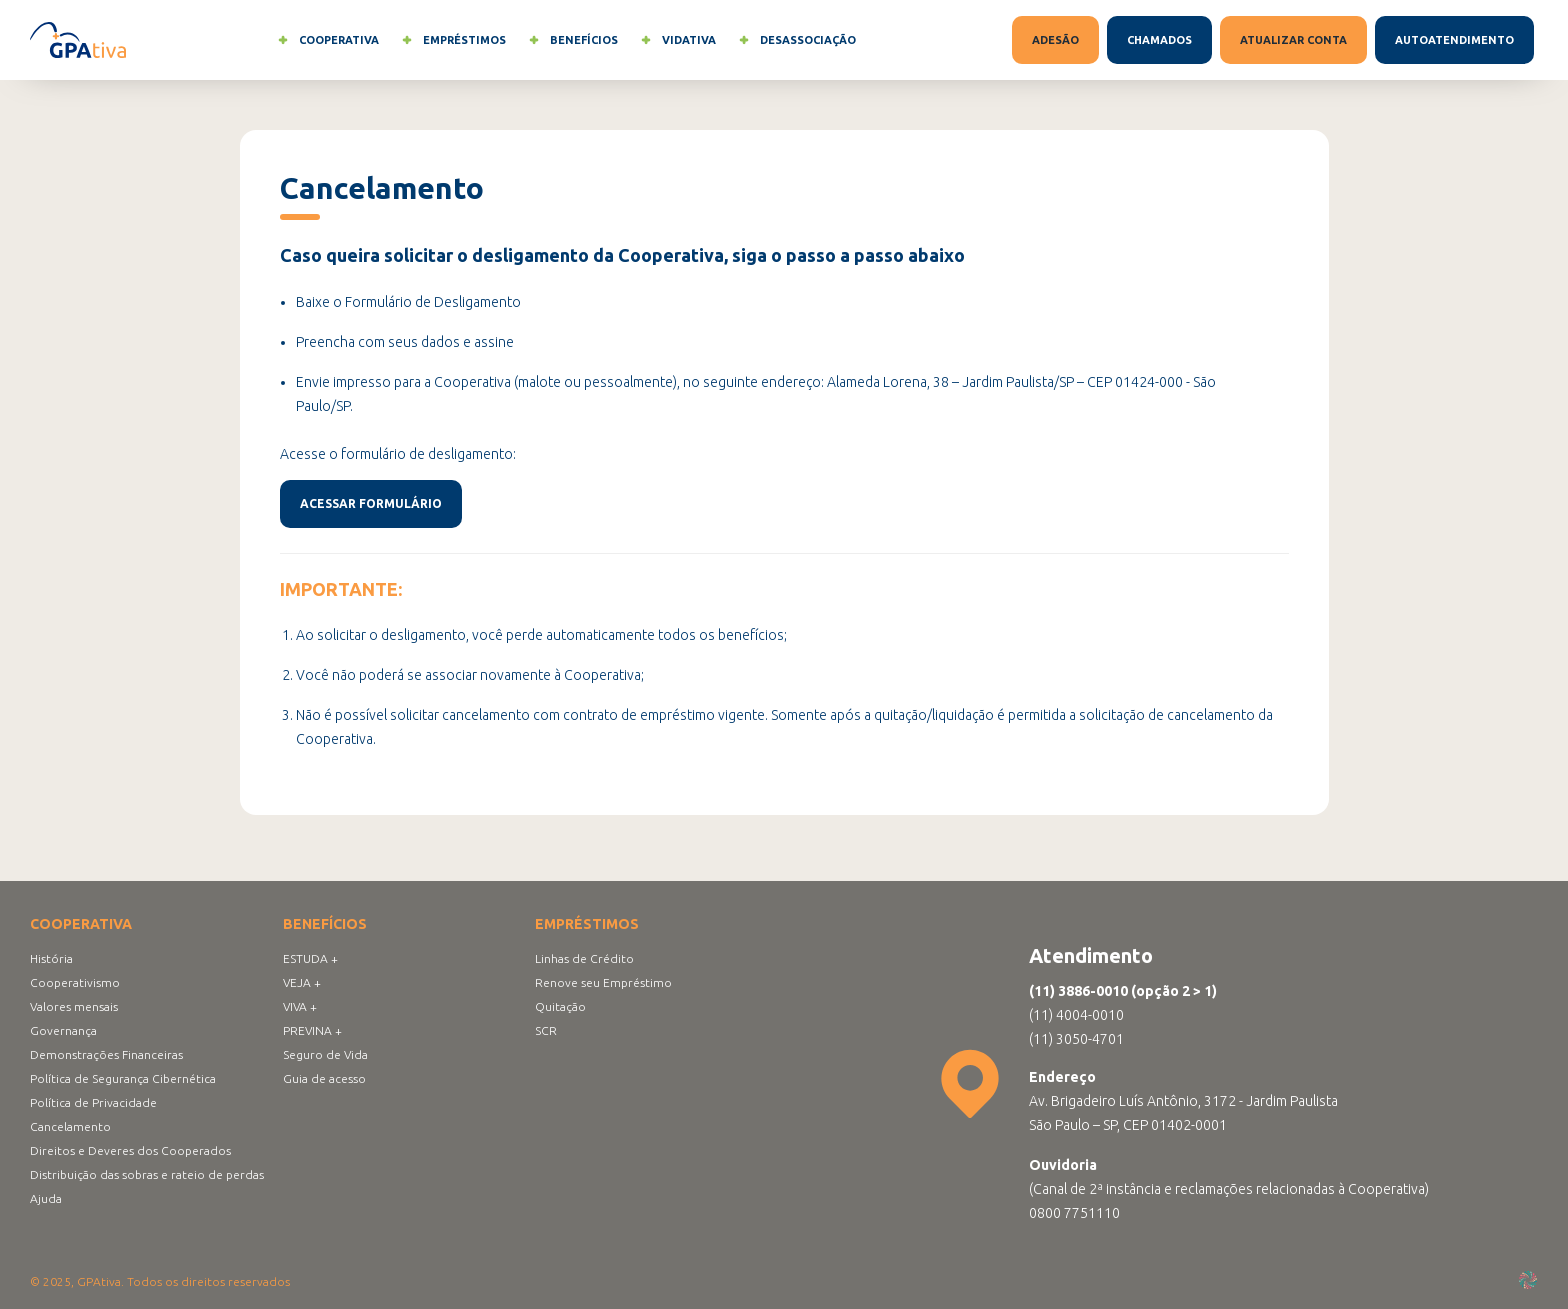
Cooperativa (325, 40)
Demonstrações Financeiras (106, 1054)
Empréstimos (450, 40)
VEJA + (302, 982)
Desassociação (794, 40)
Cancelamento (70, 1126)
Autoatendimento (1454, 40)
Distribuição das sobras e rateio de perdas (147, 1174)
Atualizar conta (1293, 40)
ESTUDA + (310, 958)
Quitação (560, 1006)
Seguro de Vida (325, 1054)
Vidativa (675, 40)
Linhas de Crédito (584, 958)
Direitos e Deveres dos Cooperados (130, 1150)
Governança (63, 1030)
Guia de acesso (324, 1078)
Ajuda (46, 1198)
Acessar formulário (371, 503)
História (51, 958)
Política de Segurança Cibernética (123, 1078)
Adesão (1055, 40)
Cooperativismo (75, 982)
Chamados (1159, 40)
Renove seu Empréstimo (603, 982)
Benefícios (570, 40)
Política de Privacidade (93, 1102)
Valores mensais (74, 1006)
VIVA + (300, 1006)
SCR (546, 1030)
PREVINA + (312, 1030)
